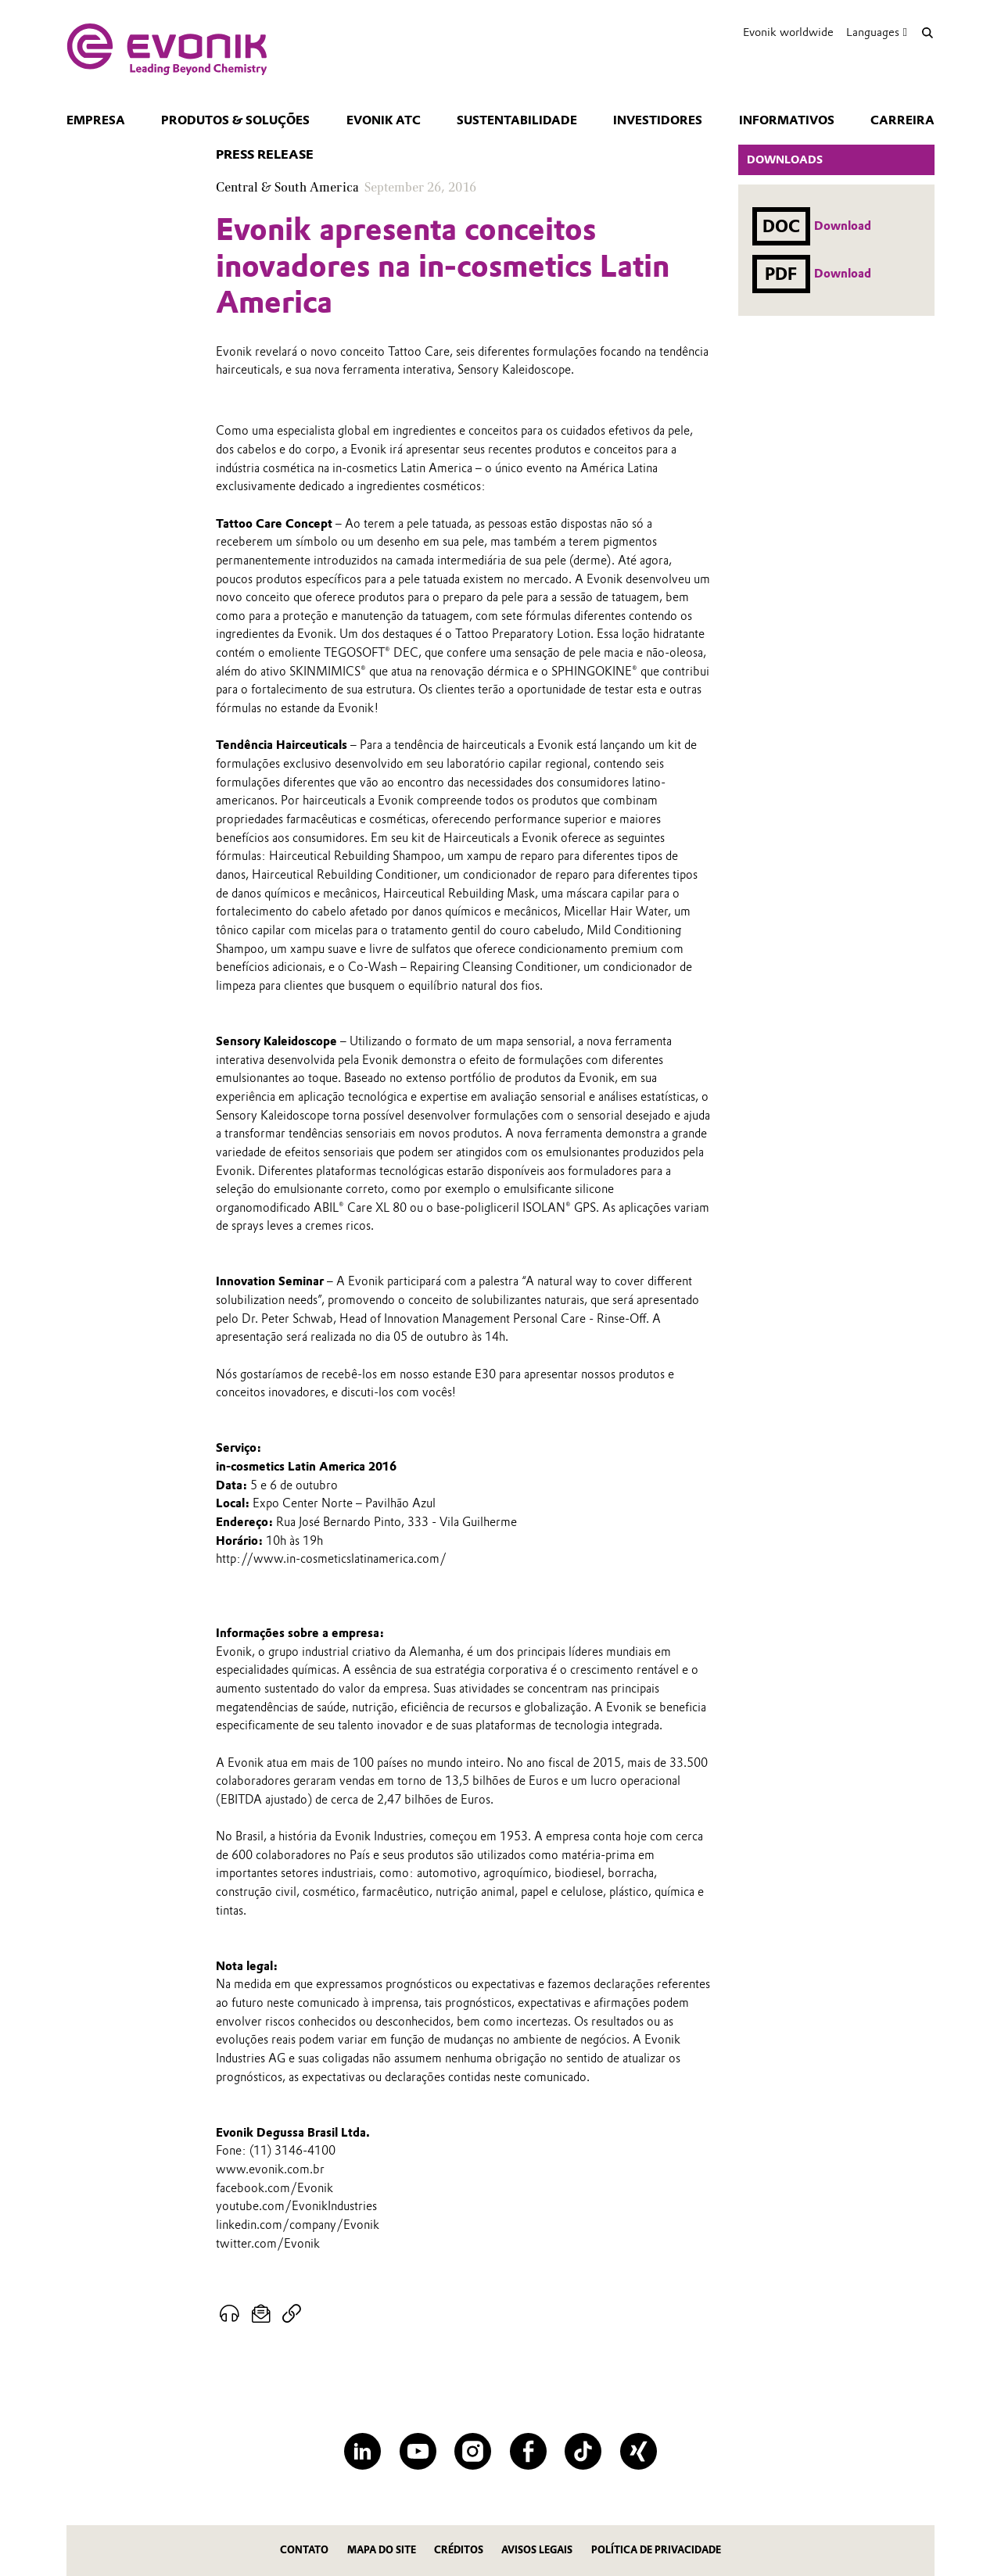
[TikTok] (583, 2451)
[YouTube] (418, 2451)
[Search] (927, 32)
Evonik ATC (383, 120)
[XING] (638, 2451)
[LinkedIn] (362, 2451)
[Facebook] (528, 2451)
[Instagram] (472, 2451)
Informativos (786, 120)
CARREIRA (902, 120)
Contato (304, 2550)
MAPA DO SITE (381, 2550)
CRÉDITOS (458, 2550)
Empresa (95, 120)
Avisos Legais (536, 2550)
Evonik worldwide (788, 32)
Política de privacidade (656, 2550)
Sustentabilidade (517, 120)
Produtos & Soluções (235, 120)
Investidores (657, 120)
